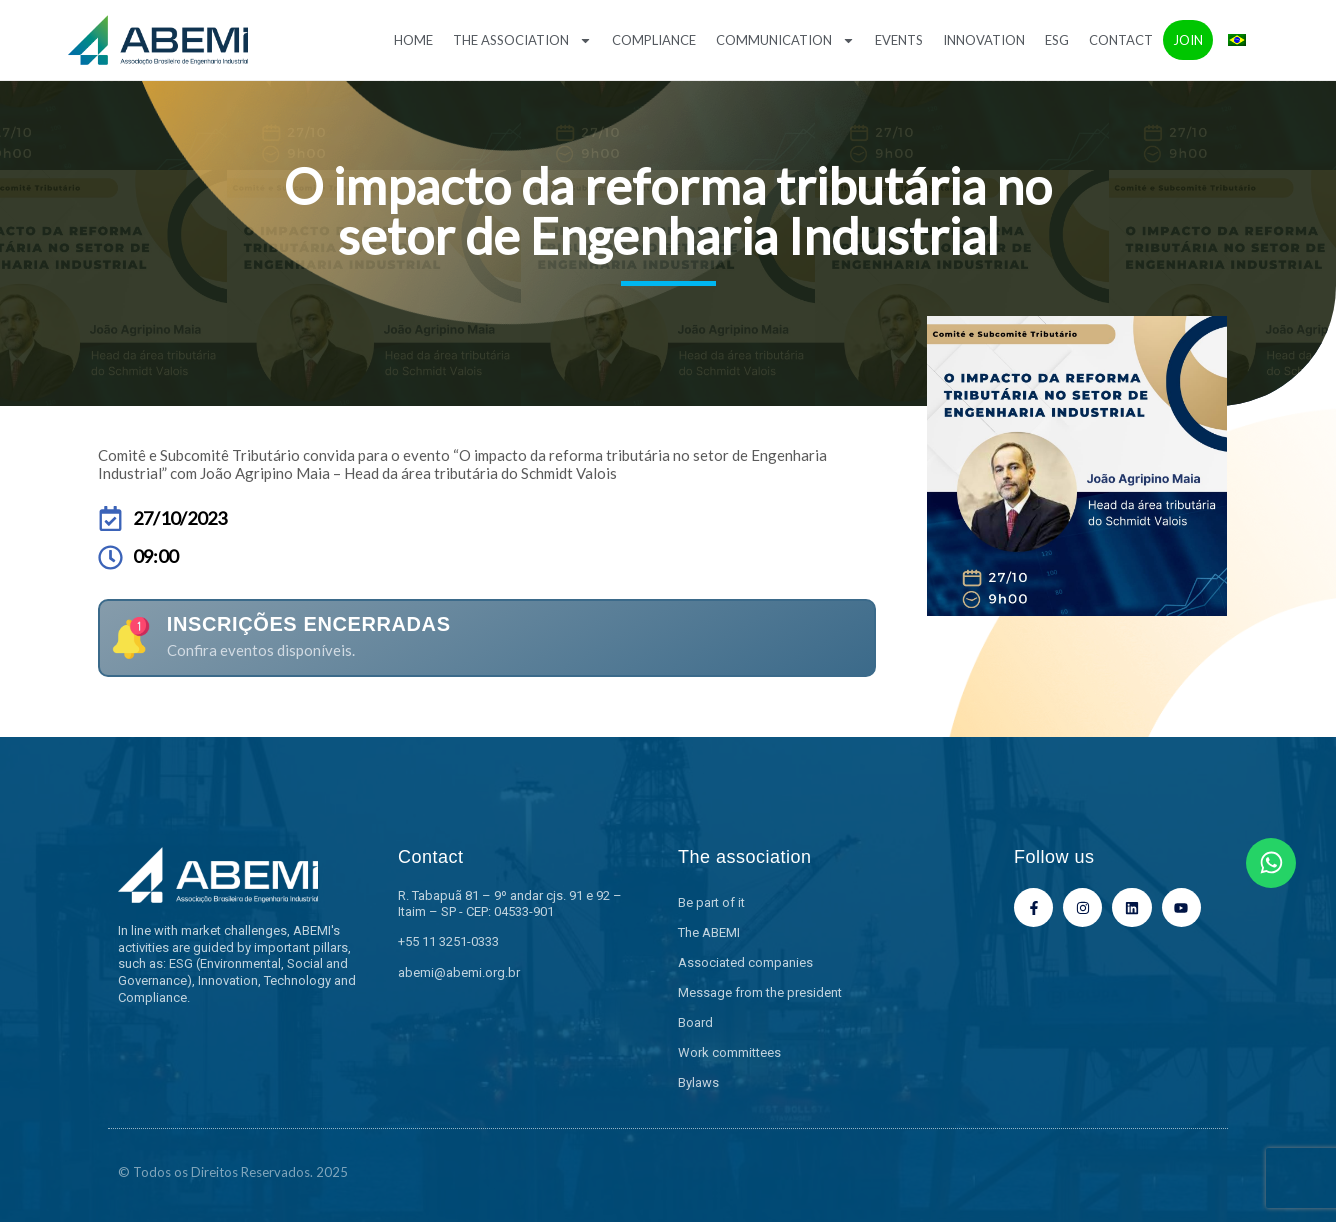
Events (899, 40)
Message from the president (760, 992)
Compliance (654, 40)
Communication (785, 40)
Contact (1121, 40)
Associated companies (745, 962)
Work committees (729, 1052)
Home (413, 40)
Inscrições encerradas (309, 624)
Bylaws (698, 1082)
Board (695, 1022)
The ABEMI (709, 932)
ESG (1057, 40)
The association (522, 40)
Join (1188, 40)
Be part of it (711, 902)
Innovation (984, 40)
